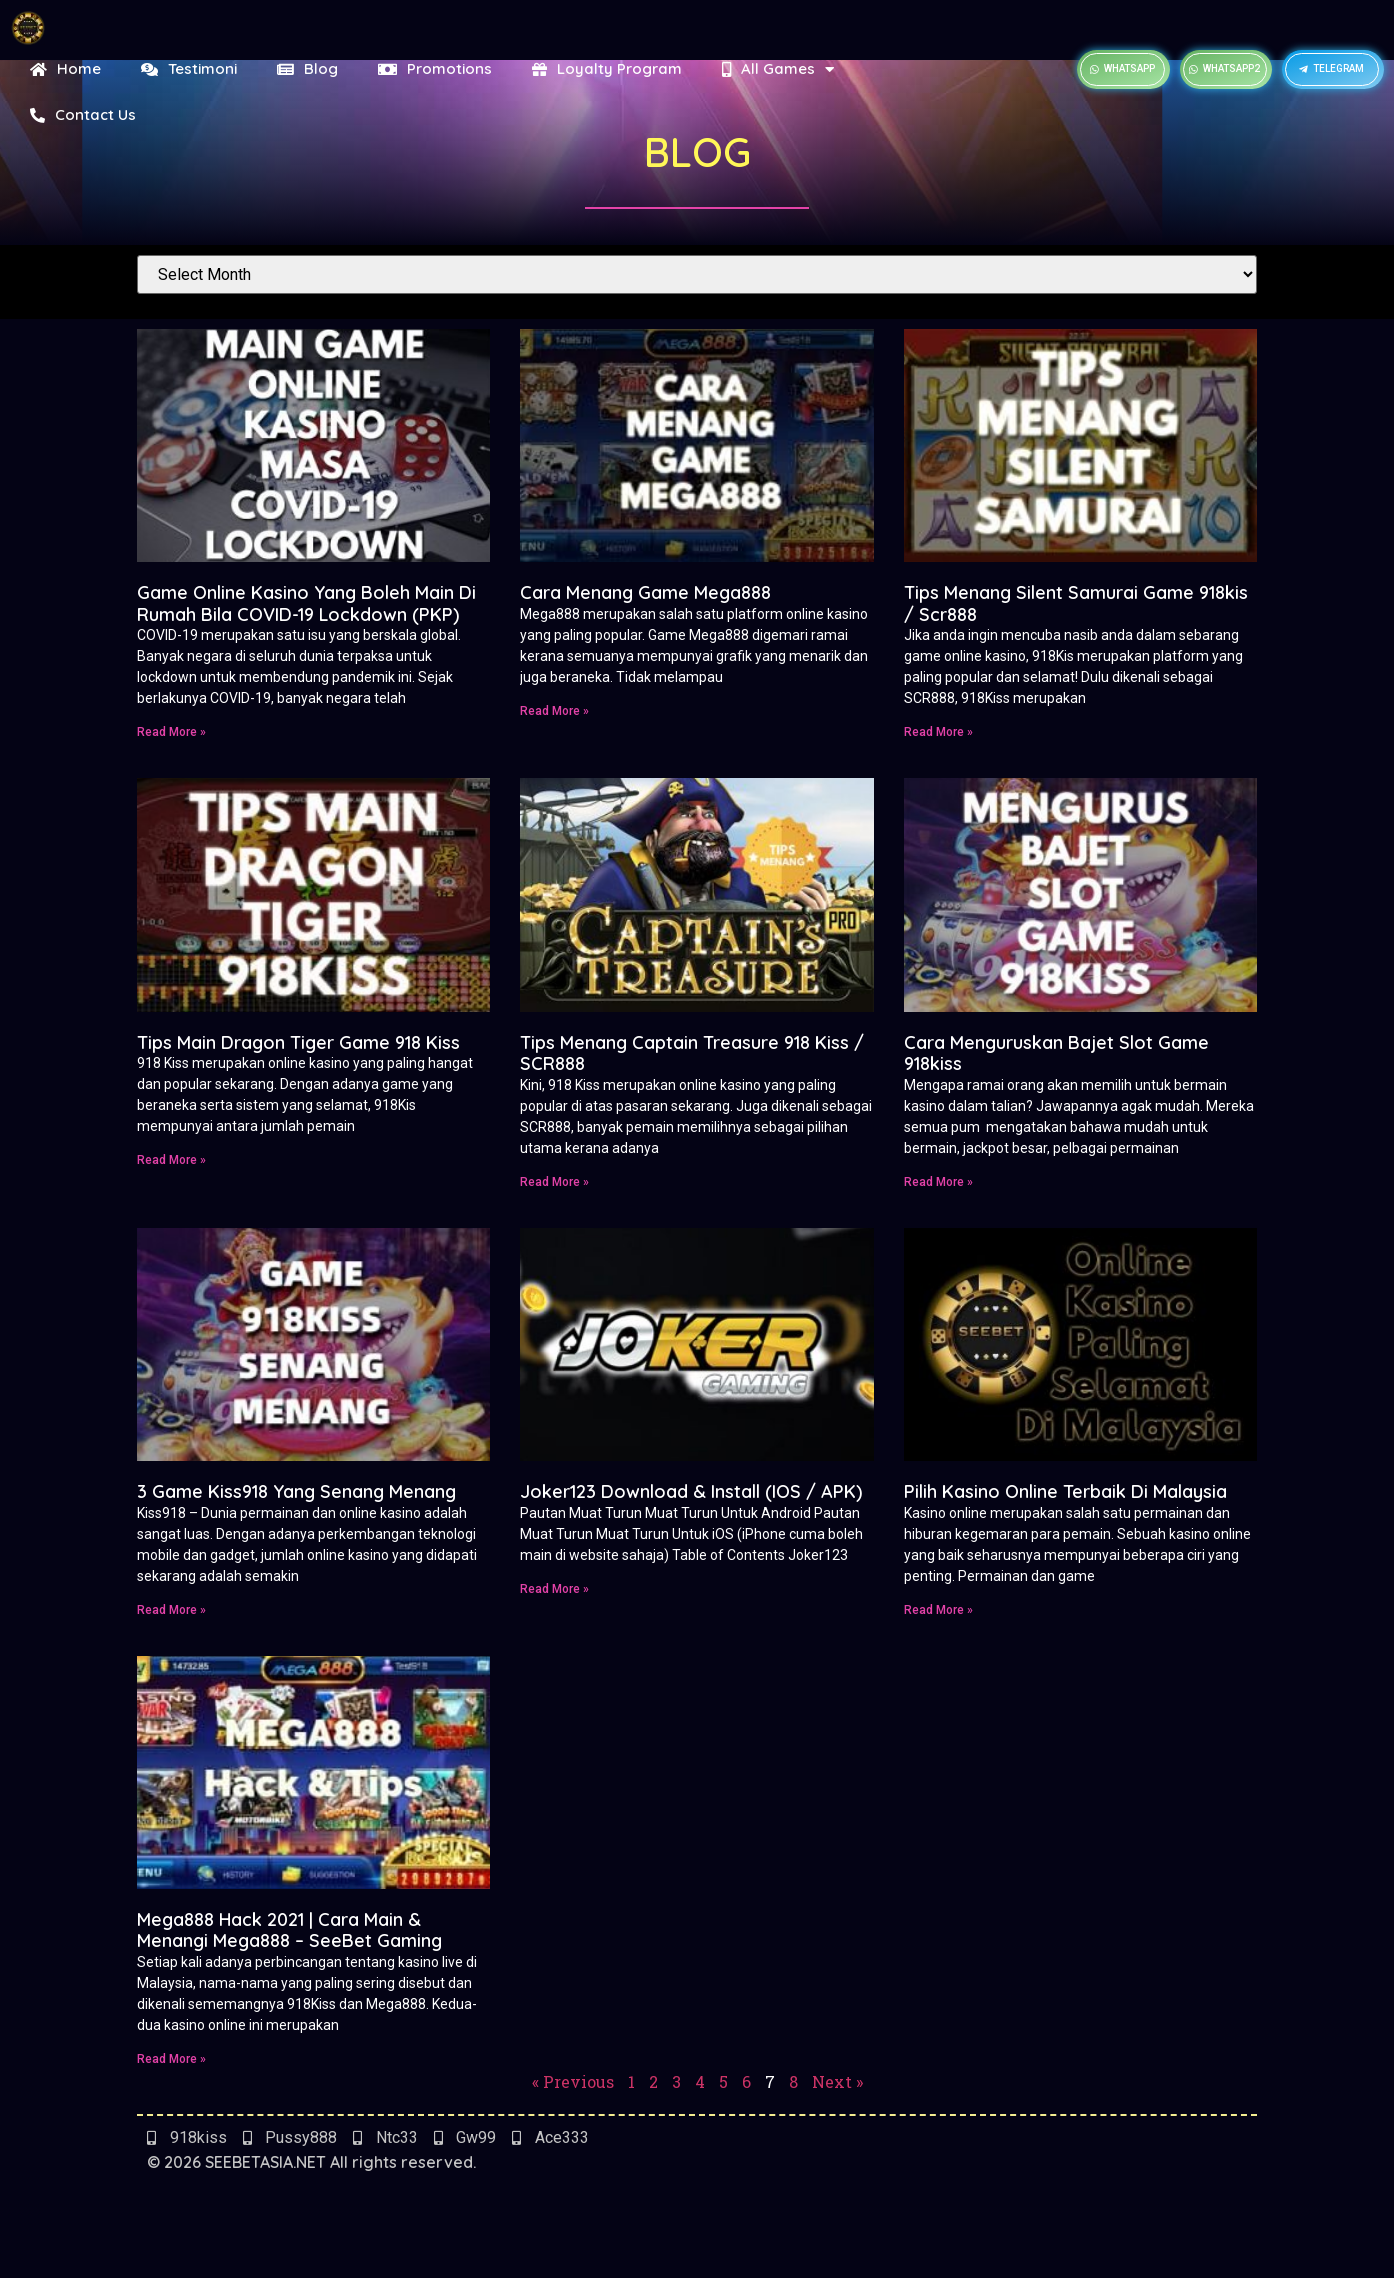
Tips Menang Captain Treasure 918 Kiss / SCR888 (692, 1053)
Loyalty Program (607, 68)
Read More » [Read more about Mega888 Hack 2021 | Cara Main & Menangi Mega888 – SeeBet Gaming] (171, 2059)
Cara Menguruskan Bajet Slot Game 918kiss (1056, 1053)
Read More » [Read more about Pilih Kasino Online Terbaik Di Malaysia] (938, 1610)
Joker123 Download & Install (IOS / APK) (691, 1491)
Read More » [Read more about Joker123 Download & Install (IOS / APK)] (554, 1589)
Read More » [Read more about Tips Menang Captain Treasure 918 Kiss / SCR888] (554, 1182)
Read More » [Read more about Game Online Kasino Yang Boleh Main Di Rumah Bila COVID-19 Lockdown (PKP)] (171, 732)
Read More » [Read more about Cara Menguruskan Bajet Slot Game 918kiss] (938, 1182)
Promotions (435, 68)
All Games (783, 69)
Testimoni (189, 68)
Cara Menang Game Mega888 (645, 592)
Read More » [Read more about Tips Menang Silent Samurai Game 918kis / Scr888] (938, 732)
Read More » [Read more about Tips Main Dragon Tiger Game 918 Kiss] (171, 1160)
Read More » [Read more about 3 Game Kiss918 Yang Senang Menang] (171, 1610)
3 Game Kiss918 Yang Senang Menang (296, 1491)
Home (65, 68)
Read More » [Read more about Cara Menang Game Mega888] (554, 711)
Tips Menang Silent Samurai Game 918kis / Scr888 (1076, 603)
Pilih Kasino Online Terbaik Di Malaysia (1065, 1491)
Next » (837, 2081)
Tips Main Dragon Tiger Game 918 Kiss (298, 1042)
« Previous (573, 2081)
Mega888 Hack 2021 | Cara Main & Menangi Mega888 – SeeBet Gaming (289, 1930)
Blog (307, 68)
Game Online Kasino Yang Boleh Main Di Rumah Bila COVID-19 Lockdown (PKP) (306, 603)
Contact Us (83, 114)
